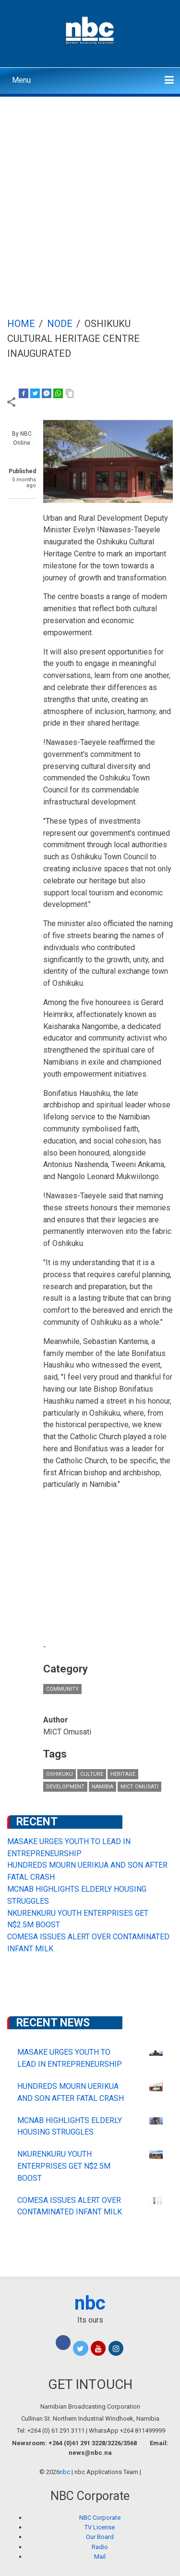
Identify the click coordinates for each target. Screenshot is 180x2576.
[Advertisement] (90, 191)
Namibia (102, 1787)
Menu (21, 80)
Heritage (122, 1774)
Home (21, 323)
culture (91, 1774)
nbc (90, 2303)
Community (62, 1689)
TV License (99, 2527)
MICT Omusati (139, 1787)
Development (65, 1787)
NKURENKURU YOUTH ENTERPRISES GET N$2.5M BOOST (63, 2166)
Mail (100, 2556)
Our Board (100, 2536)
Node (59, 323)
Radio (100, 2547)
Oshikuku (59, 1774)
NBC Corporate (99, 2517)
